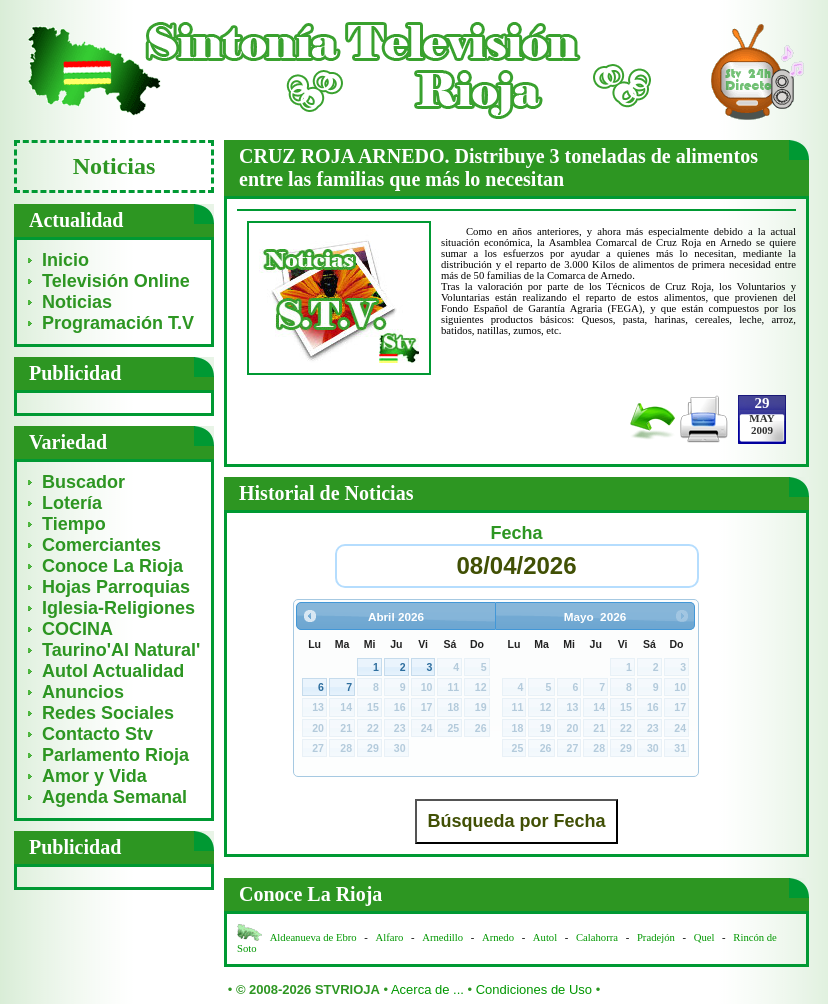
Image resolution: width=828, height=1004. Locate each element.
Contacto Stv (97, 734)
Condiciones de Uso (534, 989)
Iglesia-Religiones (118, 608)
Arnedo (498, 937)
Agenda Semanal (114, 797)
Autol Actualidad (113, 671)
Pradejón (656, 937)
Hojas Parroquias (116, 587)
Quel (704, 937)
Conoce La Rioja (112, 566)
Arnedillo (442, 937)
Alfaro (390, 937)
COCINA (77, 629)
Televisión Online (116, 281)
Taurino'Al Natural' (121, 650)
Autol (546, 937)
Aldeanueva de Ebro (313, 937)
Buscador (83, 482)
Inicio (65, 260)
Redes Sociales (108, 713)
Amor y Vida (94, 776)
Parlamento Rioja (115, 755)
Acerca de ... (427, 989)
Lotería (72, 503)
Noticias (77, 302)
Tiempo (74, 524)
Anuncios (83, 692)
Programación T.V (118, 323)
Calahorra (597, 937)
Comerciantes (101, 545)
